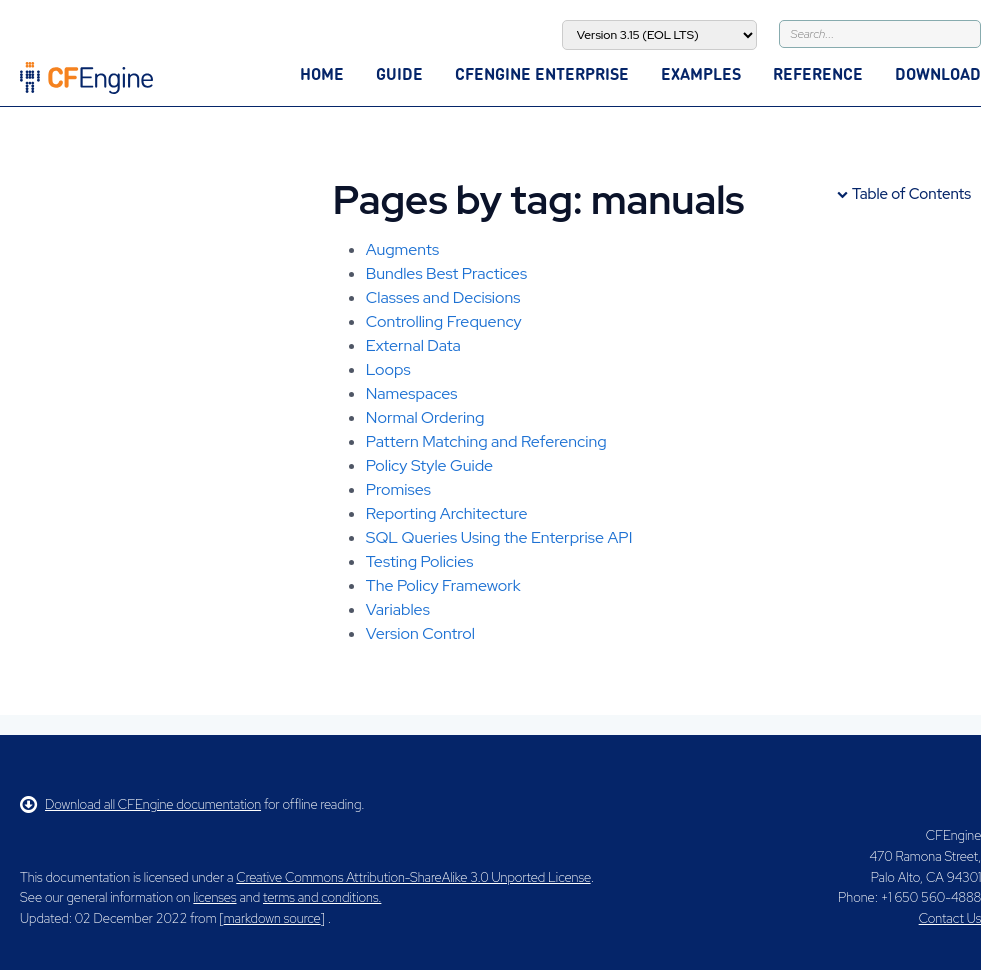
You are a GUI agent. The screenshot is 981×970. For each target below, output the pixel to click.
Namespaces (412, 393)
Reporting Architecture (447, 513)
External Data (413, 345)
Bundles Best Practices (446, 273)
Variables (398, 609)
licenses (214, 897)
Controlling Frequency (444, 321)
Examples (701, 73)
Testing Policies (420, 561)
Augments (402, 249)
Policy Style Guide (429, 465)
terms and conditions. (322, 897)
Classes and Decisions (443, 297)
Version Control (420, 633)
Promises (398, 489)
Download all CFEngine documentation (140, 804)
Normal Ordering (425, 417)
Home (322, 73)
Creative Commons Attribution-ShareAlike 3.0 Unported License (413, 877)
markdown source (272, 918)
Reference (818, 73)
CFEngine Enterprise (542, 73)
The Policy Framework (443, 585)
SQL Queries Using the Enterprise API (499, 537)
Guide (399, 73)
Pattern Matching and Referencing (486, 441)
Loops (388, 369)
